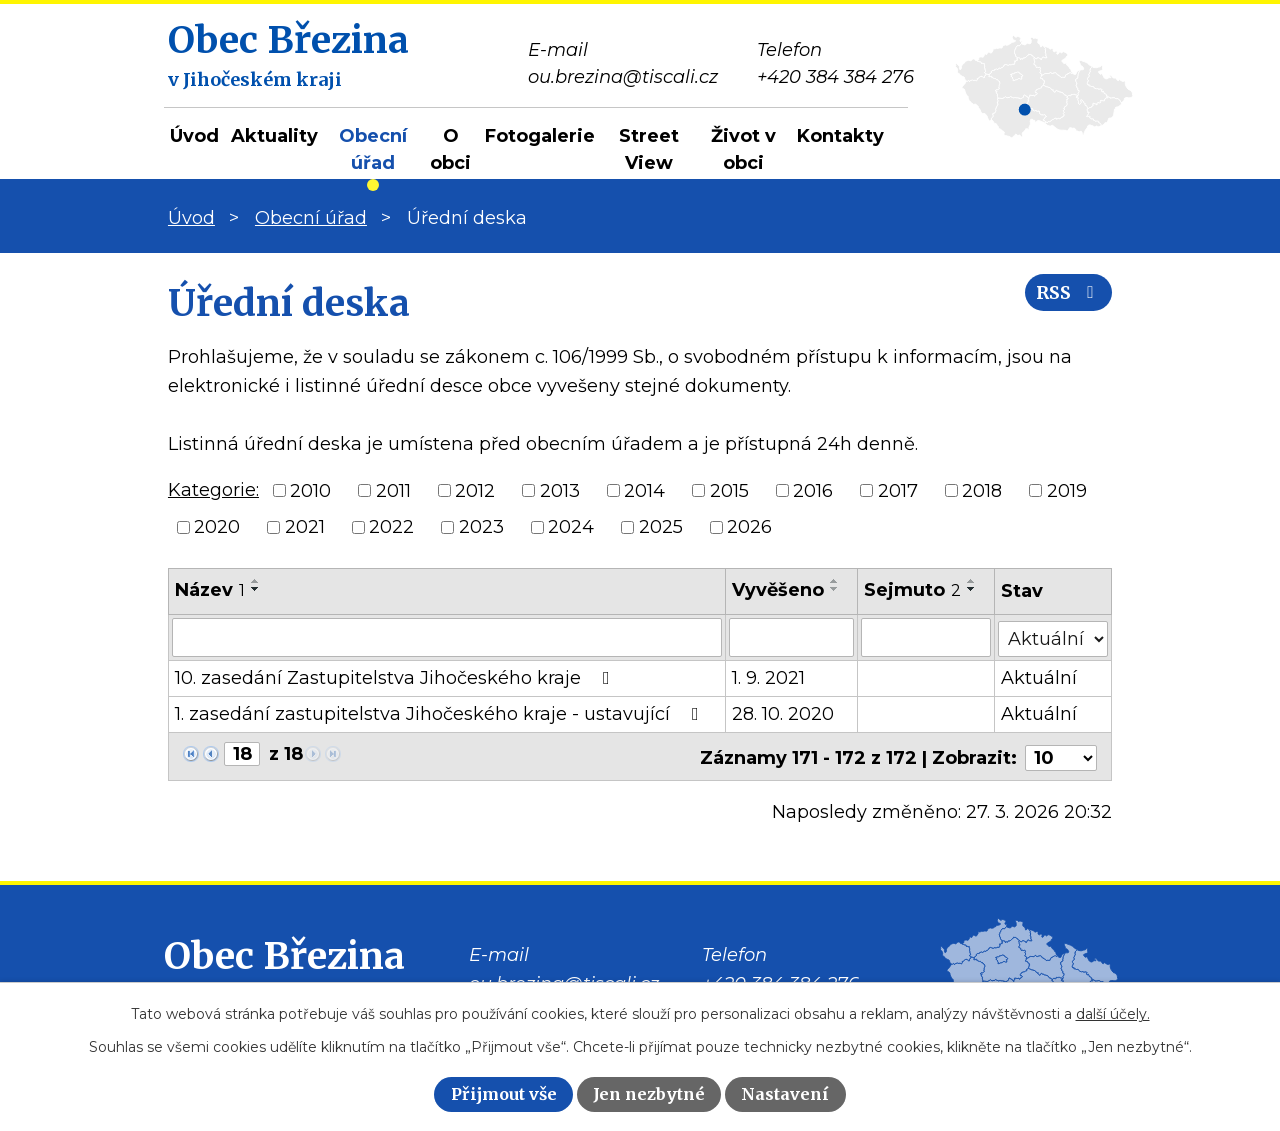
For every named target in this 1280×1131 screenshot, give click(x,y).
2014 (644, 490)
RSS (1063, 302)
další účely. (1113, 1014)
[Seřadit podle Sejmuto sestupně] (972, 589)
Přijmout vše (504, 1094)
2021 (305, 527)
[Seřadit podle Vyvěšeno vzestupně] (835, 581)
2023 (481, 527)
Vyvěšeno (778, 590)
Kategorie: (213, 490)
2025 (661, 527)
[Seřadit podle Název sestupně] (256, 589)
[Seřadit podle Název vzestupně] (256, 581)
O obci (450, 149)
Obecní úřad (373, 149)
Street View (649, 149)
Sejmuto (912, 590)
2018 (982, 490)
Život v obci (743, 149)
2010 (310, 490)
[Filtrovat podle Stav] (1053, 635)
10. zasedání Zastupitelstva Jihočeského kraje (396, 677)
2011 (393, 490)
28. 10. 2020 (783, 713)
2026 (749, 527)
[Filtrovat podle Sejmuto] (926, 637)
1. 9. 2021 (768, 677)
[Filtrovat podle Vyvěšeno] (791, 637)
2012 (475, 490)
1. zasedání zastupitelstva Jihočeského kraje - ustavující (441, 713)
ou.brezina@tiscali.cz (564, 980)
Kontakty (840, 136)
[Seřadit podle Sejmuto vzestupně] (972, 581)
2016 (813, 490)
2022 (391, 527)
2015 (729, 490)
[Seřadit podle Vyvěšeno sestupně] (835, 589)
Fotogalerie (540, 136)
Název (210, 590)
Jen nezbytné (649, 1094)
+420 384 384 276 (780, 980)
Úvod (194, 136)
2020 (217, 527)
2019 (1067, 490)
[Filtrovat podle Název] (447, 637)
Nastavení (785, 1094)
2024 (571, 527)
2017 (898, 490)
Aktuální (1039, 677)
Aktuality (274, 136)
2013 (560, 490)
